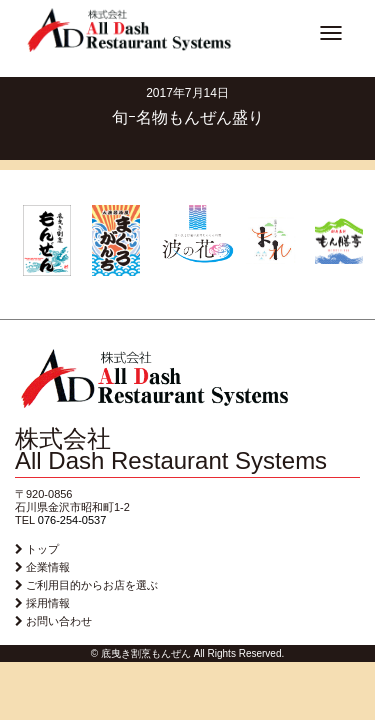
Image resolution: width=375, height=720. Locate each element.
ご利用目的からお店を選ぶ (92, 585)
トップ (42, 549)
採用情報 (48, 603)
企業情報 (48, 567)
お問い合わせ (59, 621)
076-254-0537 (72, 520)
